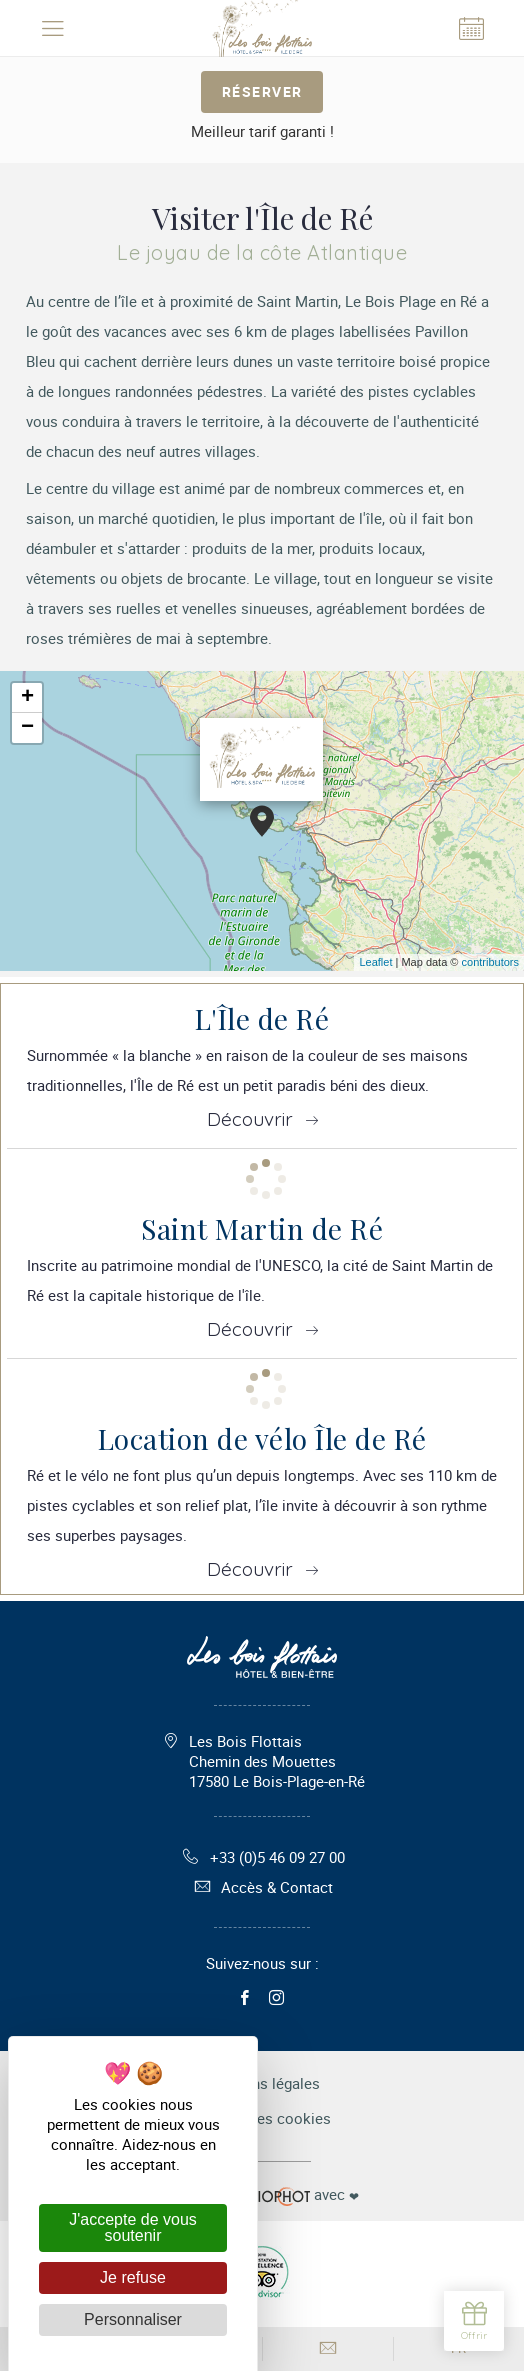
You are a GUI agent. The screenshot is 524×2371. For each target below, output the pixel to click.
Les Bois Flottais (277, 1761)
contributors (490, 962)
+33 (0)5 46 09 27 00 (262, 1857)
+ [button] (27, 698)
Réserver (262, 91)
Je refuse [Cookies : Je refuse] (133, 2277)
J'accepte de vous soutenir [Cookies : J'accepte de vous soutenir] (133, 2227)
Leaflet (375, 962)
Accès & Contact (262, 1887)
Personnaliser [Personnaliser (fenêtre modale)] (133, 2319)
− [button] (27, 728)
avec (262, 2195)
